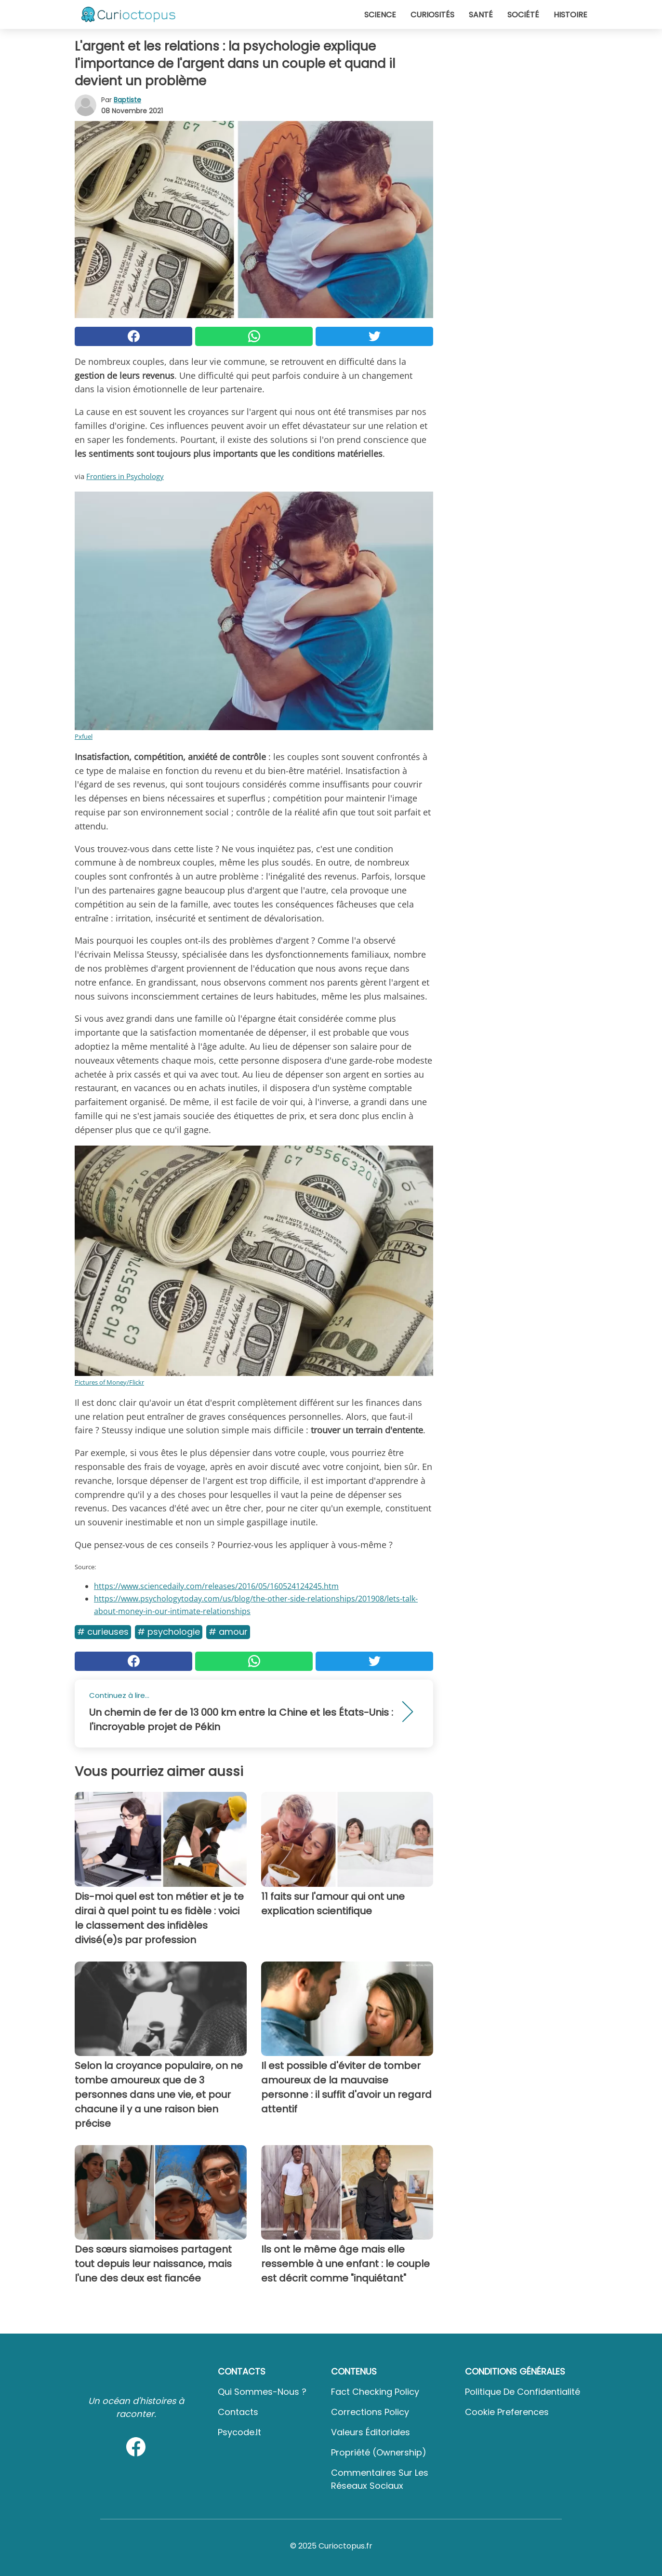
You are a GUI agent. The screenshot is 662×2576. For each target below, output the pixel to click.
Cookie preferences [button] (507, 2412)
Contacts (238, 2412)
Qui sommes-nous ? (262, 2392)
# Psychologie (168, 1632)
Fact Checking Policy (375, 2392)
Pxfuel (84, 736)
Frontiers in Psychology (125, 476)
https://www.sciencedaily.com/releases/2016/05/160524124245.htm (216, 1586)
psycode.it (239, 2432)
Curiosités (432, 14)
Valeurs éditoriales (370, 2432)
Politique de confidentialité (522, 2392)
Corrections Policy (370, 2412)
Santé (481, 14)
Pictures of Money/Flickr (109, 1382)
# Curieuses (103, 1632)
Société (523, 14)
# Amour (228, 1632)
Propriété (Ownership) (378, 2452)
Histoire (570, 14)
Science (380, 14)
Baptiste (127, 100)
